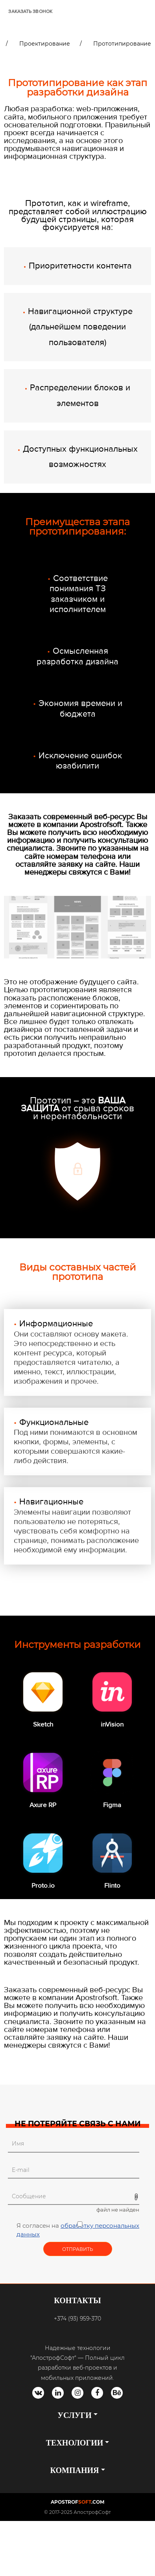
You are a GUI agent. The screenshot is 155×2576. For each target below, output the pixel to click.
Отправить (77, 2249)
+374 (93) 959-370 (77, 2318)
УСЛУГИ (74, 2415)
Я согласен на (79, 2229)
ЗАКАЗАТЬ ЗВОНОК (30, 12)
